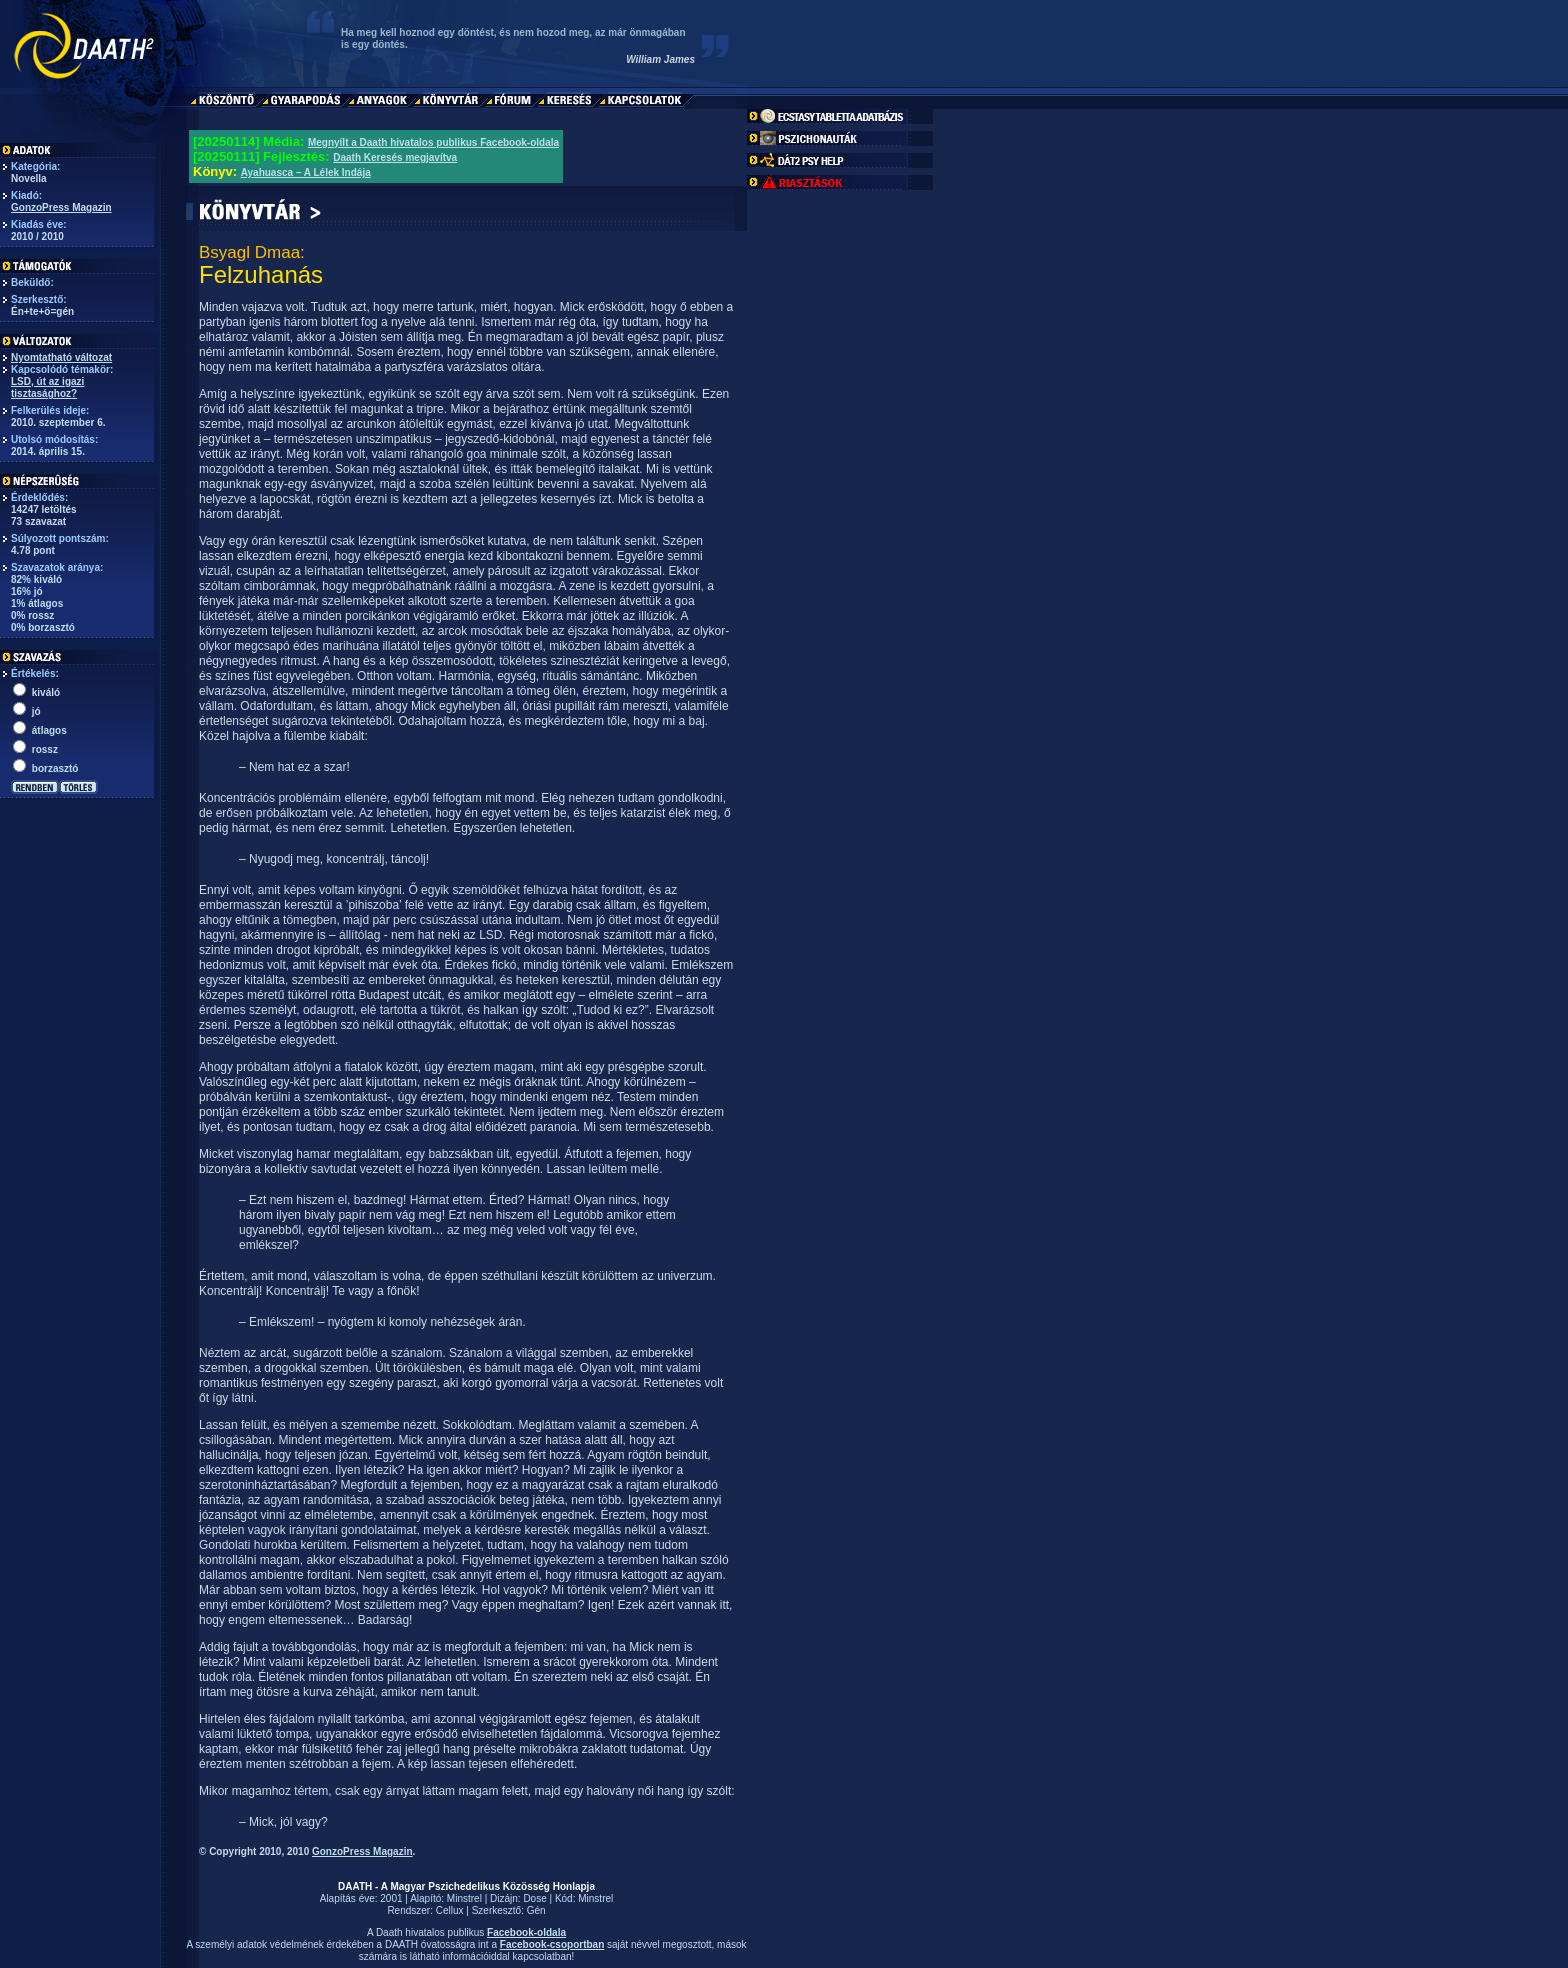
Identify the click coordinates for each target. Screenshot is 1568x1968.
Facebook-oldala (526, 1932)
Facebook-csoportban (552, 1944)
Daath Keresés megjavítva (395, 157)
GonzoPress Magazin (61, 207)
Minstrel (464, 1898)
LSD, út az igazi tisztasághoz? (47, 387)
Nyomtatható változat (61, 357)
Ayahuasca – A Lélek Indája (306, 172)
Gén (536, 1910)
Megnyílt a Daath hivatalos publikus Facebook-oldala (433, 142)
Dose (534, 1898)
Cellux (450, 1910)
